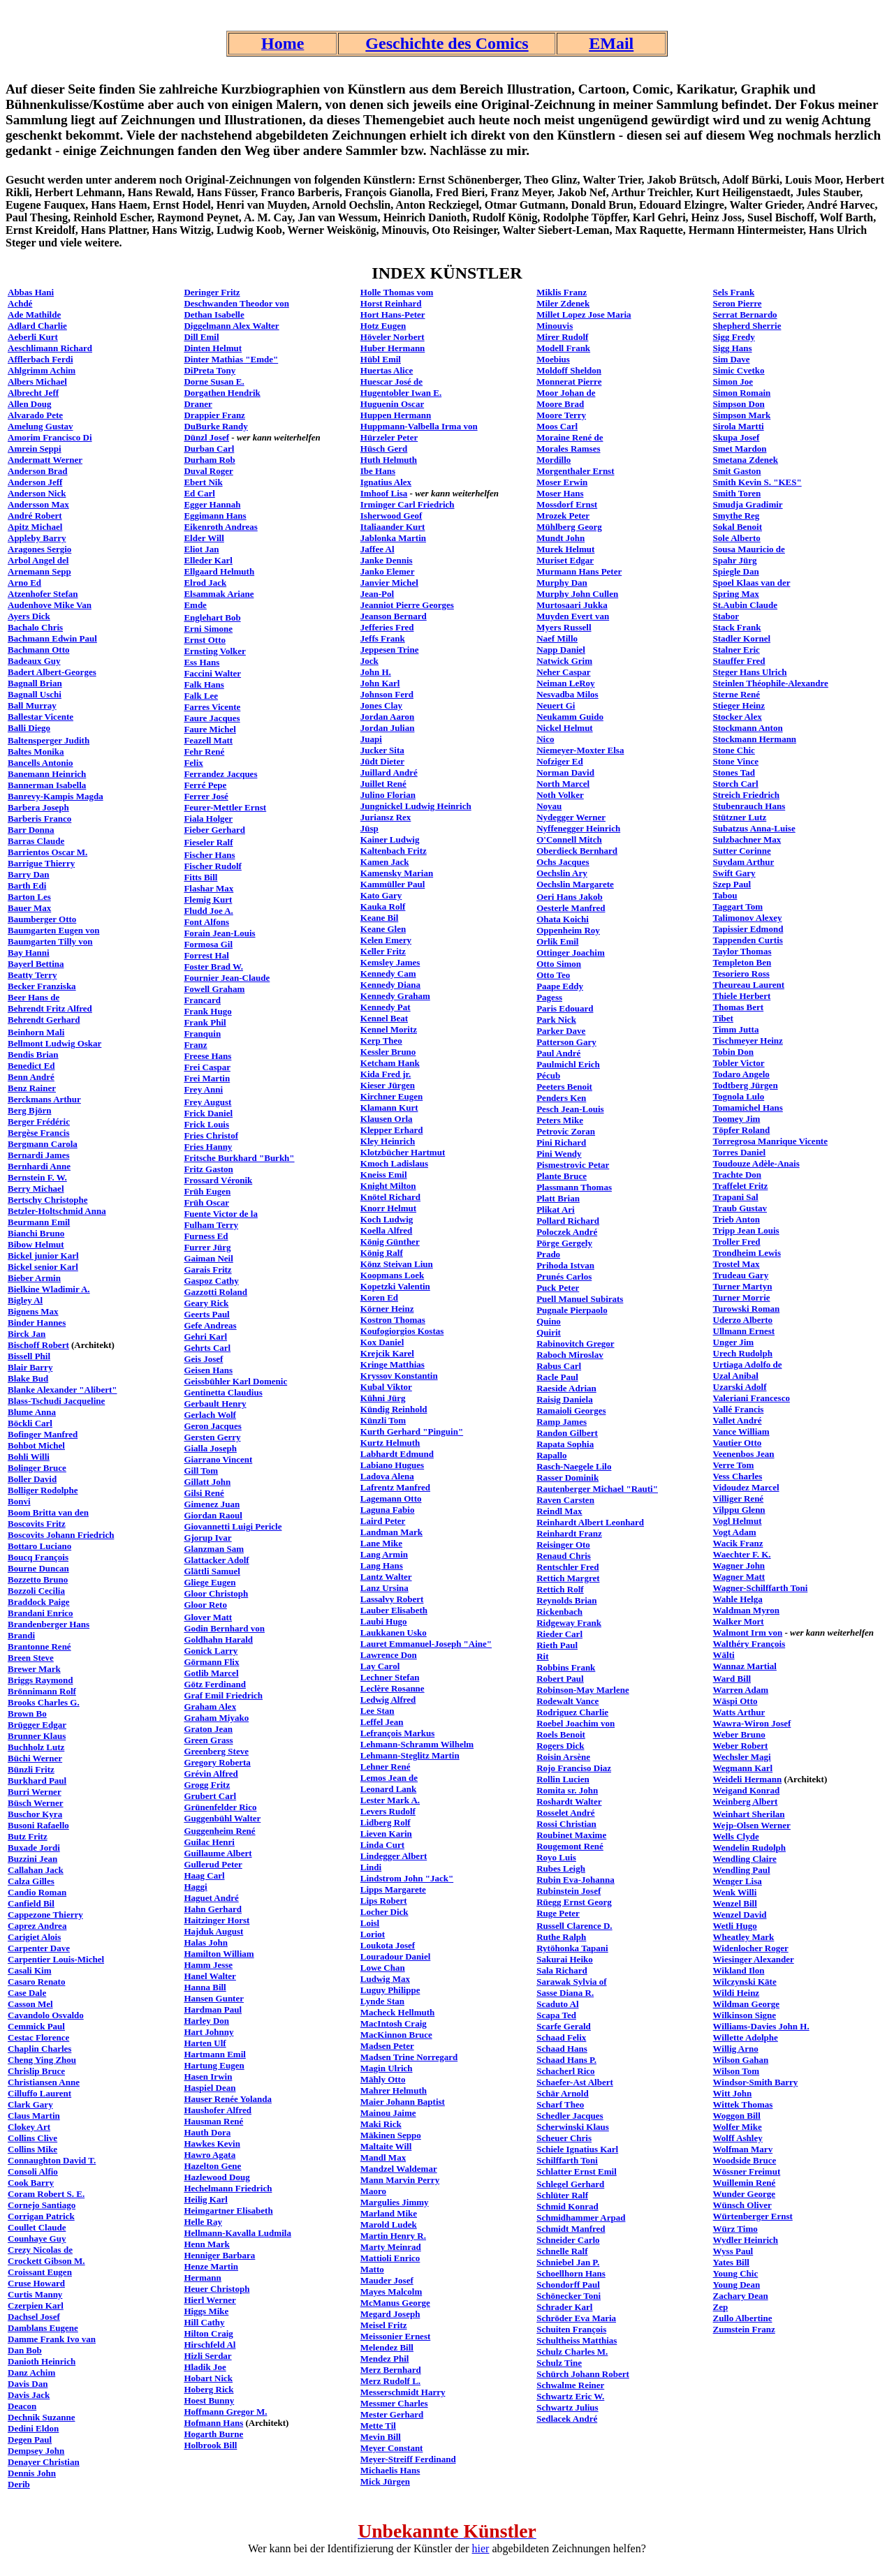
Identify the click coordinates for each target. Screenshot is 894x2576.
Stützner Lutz (740, 817)
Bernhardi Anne (39, 1166)
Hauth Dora (207, 2132)
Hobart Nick (208, 2378)
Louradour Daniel (395, 1956)
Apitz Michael (35, 526)
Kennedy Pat (385, 1007)
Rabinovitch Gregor (575, 1343)
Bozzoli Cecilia (36, 1590)
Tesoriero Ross (741, 973)
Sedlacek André (566, 2418)
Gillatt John (207, 1481)
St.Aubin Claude (745, 605)
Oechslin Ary (561, 873)
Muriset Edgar (565, 560)
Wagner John (739, 1565)
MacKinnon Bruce (396, 2034)
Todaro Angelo (741, 1074)
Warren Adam (741, 1690)
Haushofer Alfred (217, 2110)
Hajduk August (213, 1931)
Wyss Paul (733, 2251)
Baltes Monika (36, 751)
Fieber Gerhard (214, 829)
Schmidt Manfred (570, 2228)
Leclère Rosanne (392, 1688)
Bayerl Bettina (36, 963)
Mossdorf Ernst (566, 504)
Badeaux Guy (34, 661)
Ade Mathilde (34, 314)
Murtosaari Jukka (571, 605)
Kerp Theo (381, 1040)
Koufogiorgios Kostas (402, 1331)
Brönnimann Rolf (42, 1691)
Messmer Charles (394, 2403)
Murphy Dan (561, 582)
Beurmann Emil (39, 1222)
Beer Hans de (33, 997)
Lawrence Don (388, 1655)
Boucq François (38, 1557)
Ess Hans (201, 662)
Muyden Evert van (572, 616)
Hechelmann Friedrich (228, 2188)
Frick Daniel (208, 1113)
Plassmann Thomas (574, 1187)
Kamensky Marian (396, 873)
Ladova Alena (387, 1476)
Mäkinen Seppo (390, 2135)
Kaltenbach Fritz (393, 850)
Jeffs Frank (382, 638)
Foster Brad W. (213, 966)
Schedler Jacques (569, 2115)
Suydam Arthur (744, 862)
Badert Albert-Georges (52, 672)
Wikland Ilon (739, 1970)
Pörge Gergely (564, 1243)
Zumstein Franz (744, 2329)
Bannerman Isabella (47, 785)
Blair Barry (30, 1367)
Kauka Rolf (383, 906)
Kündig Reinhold (393, 1409)
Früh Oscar (206, 1202)
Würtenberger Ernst (753, 2216)
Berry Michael (36, 1188)
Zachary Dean (740, 2295)
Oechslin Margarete (575, 884)
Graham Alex (210, 1706)
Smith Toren (737, 493)
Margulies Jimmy (394, 2202)
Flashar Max (208, 888)
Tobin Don (733, 1051)
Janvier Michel (389, 582)
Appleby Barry (37, 538)
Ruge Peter (558, 1913)
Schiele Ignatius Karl (577, 2149)
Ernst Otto (205, 640)
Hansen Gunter (214, 1998)
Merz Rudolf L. (390, 2381)
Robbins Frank (565, 1667)
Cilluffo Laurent (39, 2093)
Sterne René (737, 694)
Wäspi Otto (735, 1701)
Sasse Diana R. (565, 1992)
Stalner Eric (736, 649)
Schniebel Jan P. (567, 2262)
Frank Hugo (207, 1011)
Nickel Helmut (564, 728)
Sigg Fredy (734, 337)
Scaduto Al (557, 2004)
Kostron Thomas (392, 1320)
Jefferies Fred (387, 627)
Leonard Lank (388, 1789)
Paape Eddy (559, 986)
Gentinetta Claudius (223, 1392)
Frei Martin (207, 1078)
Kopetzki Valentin (395, 1286)
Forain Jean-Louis (219, 933)
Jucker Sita (382, 750)
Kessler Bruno (388, 1051)
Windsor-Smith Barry (755, 2082)
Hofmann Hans (213, 2423)
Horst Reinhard (391, 303)
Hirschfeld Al (209, 2344)
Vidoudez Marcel (746, 1487)
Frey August (207, 1102)
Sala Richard (561, 1970)
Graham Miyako (216, 1717)
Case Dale (27, 1992)
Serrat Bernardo (745, 314)
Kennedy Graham (395, 996)
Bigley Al (25, 1300)
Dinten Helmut (213, 348)
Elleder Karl (208, 560)
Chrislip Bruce (36, 2071)
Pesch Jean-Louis (569, 1109)
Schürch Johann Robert (582, 2374)
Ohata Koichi (562, 919)
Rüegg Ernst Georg (574, 1902)
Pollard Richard (567, 1220)
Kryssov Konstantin (399, 1375)
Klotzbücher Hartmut (402, 1152)
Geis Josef (203, 1359)
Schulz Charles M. (572, 2351)
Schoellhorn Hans (571, 2273)
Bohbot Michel (36, 1445)
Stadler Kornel (741, 638)
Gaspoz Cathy (211, 1280)
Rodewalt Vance (567, 1701)
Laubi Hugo (383, 1621)
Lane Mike (381, 1543)
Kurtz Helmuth (390, 1442)
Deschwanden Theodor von (236, 303)
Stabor (726, 616)
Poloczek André (566, 1232)
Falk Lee (201, 695)
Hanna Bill (205, 1987)
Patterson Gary (566, 1042)
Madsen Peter (387, 2046)
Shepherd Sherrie (747, 325)
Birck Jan (26, 1333)
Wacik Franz (738, 1543)
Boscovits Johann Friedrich (61, 1535)
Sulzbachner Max (747, 839)
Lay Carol (380, 1666)
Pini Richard (561, 1142)
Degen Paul (30, 2439)
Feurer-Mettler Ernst (225, 807)
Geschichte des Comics (446, 43)
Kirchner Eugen (391, 1096)
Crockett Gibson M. (46, 2261)
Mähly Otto (383, 2079)
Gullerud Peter (213, 1864)
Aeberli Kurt (33, 337)
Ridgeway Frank (568, 1623)
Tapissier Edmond (748, 929)
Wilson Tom (736, 2071)
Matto (372, 2269)
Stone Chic (734, 750)
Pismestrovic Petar (572, 1165)
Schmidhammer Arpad (580, 2217)
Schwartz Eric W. (570, 2396)
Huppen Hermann (396, 415)
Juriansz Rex (385, 817)
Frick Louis (206, 1124)
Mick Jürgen (385, 2481)
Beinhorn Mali (36, 1032)
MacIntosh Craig (393, 2023)
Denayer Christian (44, 2462)
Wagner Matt (739, 1576)
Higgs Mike (206, 2311)
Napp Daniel (560, 649)
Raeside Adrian (566, 1388)
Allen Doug (29, 404)
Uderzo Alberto (743, 1320)
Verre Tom (733, 1465)
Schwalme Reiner (570, 2385)
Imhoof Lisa (384, 493)
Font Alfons (206, 922)
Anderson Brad (38, 471)
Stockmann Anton (748, 728)
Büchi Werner (35, 1758)
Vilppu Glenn (739, 1509)
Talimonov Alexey (747, 917)
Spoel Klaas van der (752, 582)
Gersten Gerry (212, 1437)
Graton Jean (208, 1729)
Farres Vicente (212, 707)
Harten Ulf (205, 2043)
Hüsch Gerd (384, 448)
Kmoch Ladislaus (394, 1163)
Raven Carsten (565, 1500)
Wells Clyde (736, 1836)
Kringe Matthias (392, 1364)
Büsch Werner (36, 1803)
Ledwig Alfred (388, 1699)
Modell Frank (563, 348)
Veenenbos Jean (744, 1454)
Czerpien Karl (36, 2305)
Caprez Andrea (37, 1925)
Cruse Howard (36, 2283)
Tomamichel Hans (748, 1107)
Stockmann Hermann (755, 739)
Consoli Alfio (33, 2171)
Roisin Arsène (563, 1757)
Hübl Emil (380, 359)
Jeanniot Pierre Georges (407, 605)
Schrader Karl (564, 2307)
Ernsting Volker (215, 651)
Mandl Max (383, 2157)
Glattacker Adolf (216, 1560)
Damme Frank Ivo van (52, 2339)
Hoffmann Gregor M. (225, 2411)
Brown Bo (27, 1713)
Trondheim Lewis (747, 1253)
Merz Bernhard (390, 2369)
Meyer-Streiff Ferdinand (408, 2459)
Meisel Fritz (383, 2325)
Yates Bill (731, 2262)
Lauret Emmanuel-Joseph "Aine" (426, 1643)
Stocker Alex (737, 716)
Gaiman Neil (208, 1258)
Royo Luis (556, 1857)
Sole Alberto (737, 538)
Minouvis (554, 325)
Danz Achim (31, 2372)
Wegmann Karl (743, 1768)
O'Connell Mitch (569, 839)
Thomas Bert (738, 1007)
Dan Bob (25, 2350)
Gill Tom (201, 1470)
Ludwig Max (385, 1979)
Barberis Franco (39, 818)
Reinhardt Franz (569, 1533)
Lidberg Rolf (385, 1822)
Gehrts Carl (207, 1347)
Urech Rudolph (742, 1353)
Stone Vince (736, 761)
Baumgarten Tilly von (50, 941)
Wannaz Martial (745, 1666)
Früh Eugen (207, 1191)
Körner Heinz (387, 1308)
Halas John (206, 1942)
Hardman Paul (213, 2009)
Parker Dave (560, 1031)
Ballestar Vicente (40, 716)
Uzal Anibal (736, 1375)
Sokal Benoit (737, 526)
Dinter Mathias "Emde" (231, 359)
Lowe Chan (382, 1967)
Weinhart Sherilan (749, 1814)
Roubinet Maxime (571, 1835)
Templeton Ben (742, 962)
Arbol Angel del (38, 560)
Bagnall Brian (35, 683)
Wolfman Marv (743, 2149)
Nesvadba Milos (567, 694)
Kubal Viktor (386, 1387)
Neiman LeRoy (565, 683)
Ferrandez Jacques (220, 774)
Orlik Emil (557, 941)
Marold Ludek (388, 2224)
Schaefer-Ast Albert (574, 2082)
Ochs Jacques (562, 862)
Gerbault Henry (215, 1403)
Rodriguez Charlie (572, 1712)
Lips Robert (383, 1900)
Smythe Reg (736, 515)
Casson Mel (30, 2004)
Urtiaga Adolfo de (747, 1364)
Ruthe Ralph (561, 1937)
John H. (375, 672)
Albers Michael (37, 381)
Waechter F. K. (742, 1554)
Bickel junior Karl (43, 1255)
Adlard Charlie (37, 325)
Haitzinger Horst (216, 1920)
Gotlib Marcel (211, 1673)
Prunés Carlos (564, 1276)
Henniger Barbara (219, 2255)
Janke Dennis (386, 560)
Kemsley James (390, 962)
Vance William (741, 1431)
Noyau (549, 806)
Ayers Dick (29, 616)
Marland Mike (388, 2213)
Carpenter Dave (39, 1948)
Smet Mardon (740, 448)
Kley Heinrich (387, 1141)
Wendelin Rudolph (749, 1847)
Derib (19, 2484)
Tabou (725, 895)
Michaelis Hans (390, 2470)
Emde (195, 605)
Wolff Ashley (738, 2138)
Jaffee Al (377, 549)
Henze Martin (211, 2266)
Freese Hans (207, 1056)
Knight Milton (388, 1185)
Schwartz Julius (567, 2407)
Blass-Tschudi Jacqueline (56, 1401)
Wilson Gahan (741, 2060)
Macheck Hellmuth (397, 2012)
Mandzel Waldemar (398, 2168)
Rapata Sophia (565, 1444)
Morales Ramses (568, 448)
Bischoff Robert (38, 1345)
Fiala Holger (208, 818)
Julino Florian (388, 795)
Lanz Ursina (384, 1588)
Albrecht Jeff (33, 392)
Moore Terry (561, 415)
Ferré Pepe (205, 785)
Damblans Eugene (43, 2328)
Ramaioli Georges (571, 1410)
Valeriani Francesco (751, 1398)
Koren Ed (379, 1297)
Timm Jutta (736, 1029)
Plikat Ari (555, 1209)
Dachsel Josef (34, 2316)
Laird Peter (383, 1521)
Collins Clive (32, 2138)
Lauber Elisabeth (393, 1610)
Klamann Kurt (389, 1107)
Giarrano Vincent (218, 1459)
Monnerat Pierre (568, 381)
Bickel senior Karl (43, 1266)
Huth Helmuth (388, 459)
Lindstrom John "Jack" (406, 1878)
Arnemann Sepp (39, 571)
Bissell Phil (29, 1356)
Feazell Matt (208, 740)
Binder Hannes (37, 1322)
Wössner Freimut (747, 2171)
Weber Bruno (739, 1734)
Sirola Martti (738, 426)
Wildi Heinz (736, 1992)
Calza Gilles (31, 1881)
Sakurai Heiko (564, 1959)
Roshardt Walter (568, 1801)
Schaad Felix (561, 2037)
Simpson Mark (742, 415)
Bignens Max (33, 1311)
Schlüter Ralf (562, 2195)
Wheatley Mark (744, 1937)
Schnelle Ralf (561, 2251)
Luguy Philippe (390, 1990)
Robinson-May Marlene (582, 1690)
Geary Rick (206, 1303)
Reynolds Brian (566, 1600)
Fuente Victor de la (221, 1213)
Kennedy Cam (388, 973)
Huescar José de (391, 381)
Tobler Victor (739, 1063)
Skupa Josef (736, 437)
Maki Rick (381, 2124)
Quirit (548, 1332)
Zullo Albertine (742, 2318)
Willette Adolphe (745, 2037)
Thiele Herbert (742, 996)
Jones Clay (381, 705)
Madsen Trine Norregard (408, 2057)
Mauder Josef (386, 2280)
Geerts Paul (206, 1314)
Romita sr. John (567, 1790)
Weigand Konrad (746, 1790)
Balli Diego (29, 728)
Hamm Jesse (208, 1965)
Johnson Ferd (386, 694)
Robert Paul (560, 1678)
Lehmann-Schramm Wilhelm (417, 1744)
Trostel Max (736, 1264)
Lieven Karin (386, 1833)
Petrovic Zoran (565, 1131)
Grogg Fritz (207, 1784)
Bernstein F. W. (37, 1177)
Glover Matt (208, 1617)
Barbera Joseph (38, 807)
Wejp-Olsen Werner (752, 1825)
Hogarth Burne (213, 2434)
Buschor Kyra (35, 1814)
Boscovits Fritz (37, 1523)
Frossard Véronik (218, 1180)
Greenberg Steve (216, 1751)
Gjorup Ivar (207, 1537)
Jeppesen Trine (389, 649)
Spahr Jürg (735, 560)
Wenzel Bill (735, 1903)
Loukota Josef (387, 1945)
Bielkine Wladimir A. (49, 1289)
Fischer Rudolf (212, 866)
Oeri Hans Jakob (569, 896)
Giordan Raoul (213, 1515)
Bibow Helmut (36, 1244)
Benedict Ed (31, 1065)
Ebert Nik (203, 482)
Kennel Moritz (388, 1029)
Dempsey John (36, 2450)
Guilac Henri (209, 1842)
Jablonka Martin (393, 538)
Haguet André (211, 1898)
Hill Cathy (204, 2322)
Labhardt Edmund (397, 1454)
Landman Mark (391, 1532)
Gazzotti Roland (215, 1292)
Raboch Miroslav (569, 1354)
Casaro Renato (36, 1981)
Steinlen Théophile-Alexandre (770, 683)
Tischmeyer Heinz (748, 1040)
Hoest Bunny (209, 2400)
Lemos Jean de (389, 1777)
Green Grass (208, 1740)
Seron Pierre (737, 303)
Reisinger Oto (563, 1544)
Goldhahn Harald (218, 1639)
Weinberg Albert (745, 1801)
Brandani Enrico (40, 1613)
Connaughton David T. (52, 2160)
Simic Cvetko (739, 370)
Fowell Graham (214, 989)
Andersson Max (38, 504)
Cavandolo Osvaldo (46, 2015)
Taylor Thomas (742, 951)
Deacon (22, 2406)
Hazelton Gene (212, 2166)
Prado (548, 1254)
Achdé (20, 303)
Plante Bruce (561, 1176)
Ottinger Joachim (570, 952)
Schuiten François (571, 2329)
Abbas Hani (31, 292)
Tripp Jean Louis (746, 1230)
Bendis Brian (33, 1054)
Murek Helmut (565, 549)
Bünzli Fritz (31, 1769)
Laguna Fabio (387, 1509)
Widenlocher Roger (751, 1948)
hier (481, 2548)
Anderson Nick (37, 493)
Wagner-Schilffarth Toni (760, 1588)
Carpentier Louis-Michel (56, 1959)
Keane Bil (379, 917)
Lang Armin (384, 1554)
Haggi (195, 1886)
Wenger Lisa (737, 1881)
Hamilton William (219, 1953)
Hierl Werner (209, 2300)
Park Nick (556, 1019)
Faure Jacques (212, 718)
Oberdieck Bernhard (576, 850)
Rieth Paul (557, 1645)
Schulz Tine (559, 2362)
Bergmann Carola (43, 1144)
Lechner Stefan (390, 1677)
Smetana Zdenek (746, 459)
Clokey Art (29, 2127)
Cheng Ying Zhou (42, 2060)
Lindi (370, 1867)
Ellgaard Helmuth (219, 571)
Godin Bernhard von (224, 1628)
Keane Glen (383, 929)
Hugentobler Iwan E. (400, 392)
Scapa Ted (556, 2015)
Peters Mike (559, 1120)
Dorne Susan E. (214, 381)
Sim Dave (731, 359)
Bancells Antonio (40, 762)
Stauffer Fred (739, 661)
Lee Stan (377, 1710)
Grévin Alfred (210, 1773)
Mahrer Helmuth (393, 2090)
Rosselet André (565, 1812)
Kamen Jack (384, 862)
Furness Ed (206, 1236)
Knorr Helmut (388, 1208)
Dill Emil (201, 337)
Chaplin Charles (39, 2048)
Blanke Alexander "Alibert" (62, 1389)
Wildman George (746, 2004)
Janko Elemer (387, 571)
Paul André (558, 1053)
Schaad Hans (561, 2048)
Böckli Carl (30, 1423)
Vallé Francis (738, 1409)
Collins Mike (32, 2149)
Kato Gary (381, 895)
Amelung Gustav (40, 426)
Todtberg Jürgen (745, 1085)
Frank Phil (205, 1022)
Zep (720, 2307)
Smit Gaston (737, 471)
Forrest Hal (206, 955)
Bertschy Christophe (47, 1199)
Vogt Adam (734, 1532)
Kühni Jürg (383, 1398)
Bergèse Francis (38, 1132)
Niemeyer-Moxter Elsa (580, 750)
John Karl (380, 683)
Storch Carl (736, 783)
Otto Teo (553, 975)
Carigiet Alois (34, 1937)
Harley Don (206, 2020)
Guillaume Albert (217, 1853)
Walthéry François (749, 1643)
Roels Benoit (560, 1734)
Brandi (21, 1635)
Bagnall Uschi (34, 694)
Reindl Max (559, 1511)
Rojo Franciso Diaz (573, 1768)
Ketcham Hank (390, 1063)
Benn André (31, 1077)
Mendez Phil (384, 2358)
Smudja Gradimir (748, 504)
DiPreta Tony (209, 370)
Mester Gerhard (391, 2414)
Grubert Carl (210, 1796)
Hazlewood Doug (216, 2177)
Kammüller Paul (392, 884)
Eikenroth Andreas (220, 526)
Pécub (548, 1075)
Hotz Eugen (383, 325)
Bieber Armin (34, 1278)
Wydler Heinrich (746, 2240)
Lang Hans (381, 1565)
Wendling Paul (741, 1870)
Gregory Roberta (217, 1762)
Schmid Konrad (567, 2206)
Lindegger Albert (393, 1856)
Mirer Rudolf (562, 337)
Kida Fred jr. (385, 1074)
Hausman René (213, 2121)
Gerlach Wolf (210, 1414)
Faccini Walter (212, 673)
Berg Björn (29, 1110)
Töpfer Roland (741, 1130)
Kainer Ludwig (390, 839)
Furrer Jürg (207, 1247)
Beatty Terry (32, 975)
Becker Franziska (42, 986)
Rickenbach (559, 1611)
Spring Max (736, 594)
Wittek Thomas (743, 2104)
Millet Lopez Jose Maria (583, 314)
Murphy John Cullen (577, 594)
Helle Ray (203, 2221)
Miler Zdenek (562, 303)
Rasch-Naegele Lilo (573, 1466)
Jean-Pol (377, 594)
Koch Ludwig (386, 1219)
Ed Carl (199, 493)
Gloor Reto (205, 1604)
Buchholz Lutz (36, 1747)
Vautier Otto (737, 1442)
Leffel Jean (382, 1722)
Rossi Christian (566, 1824)
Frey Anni (203, 1089)
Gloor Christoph (216, 1593)
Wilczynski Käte (745, 1981)
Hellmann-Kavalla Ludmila (237, 2233)
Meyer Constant (391, 2448)
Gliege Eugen (209, 1582)
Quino (548, 1321)
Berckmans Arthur (44, 1099)
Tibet (723, 1018)
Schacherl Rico (565, 2071)
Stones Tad (734, 772)
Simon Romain (742, 392)
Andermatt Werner (45, 459)
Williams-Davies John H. (761, 2026)
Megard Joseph (390, 2314)
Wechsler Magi (742, 1757)
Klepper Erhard (391, 1130)
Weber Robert (740, 1745)
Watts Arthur (739, 1712)
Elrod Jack (205, 582)
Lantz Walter (386, 1576)
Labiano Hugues (392, 1465)
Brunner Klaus (37, 1736)
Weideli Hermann (747, 1779)
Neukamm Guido (569, 716)
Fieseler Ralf (208, 842)
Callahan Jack (36, 1870)
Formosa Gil (208, 944)
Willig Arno (736, 2048)
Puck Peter (557, 1287)
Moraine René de (569, 437)
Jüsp (369, 828)
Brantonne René (39, 1646)
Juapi (371, 739)
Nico (545, 739)
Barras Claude (36, 841)
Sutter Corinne (742, 850)
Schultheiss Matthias (576, 2340)
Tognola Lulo (739, 1096)
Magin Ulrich (386, 2068)
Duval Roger (208, 471)
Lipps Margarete (393, 1889)
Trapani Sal (736, 1197)
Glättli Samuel (212, 1571)
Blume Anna (32, 1412)
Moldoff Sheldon (568, 370)
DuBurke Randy (215, 426)
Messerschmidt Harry (403, 2392)
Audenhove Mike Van (49, 605)
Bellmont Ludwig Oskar (54, 1043)
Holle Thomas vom (397, 292)
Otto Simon (558, 963)
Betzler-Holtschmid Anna (57, 1211)
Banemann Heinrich (47, 774)
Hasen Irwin (208, 2076)
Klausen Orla (386, 1118)
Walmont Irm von (748, 1632)
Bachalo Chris (35, 627)
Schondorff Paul (568, 2284)
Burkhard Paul (37, 1780)
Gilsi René (204, 1493)
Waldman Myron (746, 1610)
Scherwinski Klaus (572, 2127)
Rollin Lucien (562, 1779)
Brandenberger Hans (48, 1624)
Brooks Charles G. (44, 1702)
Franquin (202, 1033)
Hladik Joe (205, 2367)
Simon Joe (733, 381)
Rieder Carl (559, 1634)
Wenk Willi (735, 1892)
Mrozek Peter (562, 515)
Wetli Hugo (735, 1925)
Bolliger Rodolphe (43, 1490)
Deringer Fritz (212, 292)
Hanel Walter (210, 1976)
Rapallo (551, 1455)
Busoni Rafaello (38, 1825)
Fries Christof (211, 1135)
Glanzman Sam (214, 1549)
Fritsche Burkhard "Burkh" (239, 1158)
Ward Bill (732, 1678)
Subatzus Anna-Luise (754, 828)
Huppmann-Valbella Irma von (419, 426)
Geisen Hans (208, 1370)
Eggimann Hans (215, 515)
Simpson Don (739, 404)
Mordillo (553, 459)
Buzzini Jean (32, 1858)
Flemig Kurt (208, 899)
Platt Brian (558, 1198)
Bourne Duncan (38, 1568)
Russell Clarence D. (574, 1925)
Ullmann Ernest (744, 1331)
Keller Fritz (383, 951)
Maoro (373, 2191)
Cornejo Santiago (41, 2205)
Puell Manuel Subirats (579, 1299)
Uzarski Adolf (740, 1387)
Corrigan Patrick (41, 2216)
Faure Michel (210, 729)
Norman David (565, 772)
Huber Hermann (392, 348)
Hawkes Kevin (212, 2143)
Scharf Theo (560, 2104)
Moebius (553, 359)
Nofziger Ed (559, 761)
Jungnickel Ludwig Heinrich (415, 806)
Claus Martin (34, 2115)
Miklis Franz (561, 292)
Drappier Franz (214, 415)
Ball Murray (32, 705)
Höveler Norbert (392, 337)
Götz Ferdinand (214, 1684)
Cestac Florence (38, 2037)
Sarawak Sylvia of (571, 1981)
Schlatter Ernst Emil (576, 2171)
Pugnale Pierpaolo (571, 1310)
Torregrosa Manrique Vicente (770, 1141)
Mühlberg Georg (569, 526)
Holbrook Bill (210, 2445)
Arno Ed (24, 582)
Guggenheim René (219, 1831)
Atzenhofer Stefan (43, 594)
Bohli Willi (29, 1456)
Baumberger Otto (42, 919)
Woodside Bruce (745, 2160)
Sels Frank (734, 292)
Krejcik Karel (387, 1353)
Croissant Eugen (40, 2272)
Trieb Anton (736, 1219)
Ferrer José (206, 796)
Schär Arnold (562, 2093)
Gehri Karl (205, 1336)
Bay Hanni (29, 952)
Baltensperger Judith (48, 740)
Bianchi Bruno (36, 1233)
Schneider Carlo (567, 2240)
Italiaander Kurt (392, 526)
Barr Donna (31, 829)
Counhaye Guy (37, 2238)
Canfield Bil (31, 1903)
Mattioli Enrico (390, 2258)
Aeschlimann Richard (50, 348)
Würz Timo (735, 2228)
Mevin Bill (380, 2436)
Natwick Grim (564, 661)
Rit (542, 1656)
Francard (202, 1000)
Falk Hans (204, 684)
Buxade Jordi (34, 1847)
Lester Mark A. (390, 1800)
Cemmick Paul (36, 2026)
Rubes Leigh (560, 1868)
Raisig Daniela (564, 1399)
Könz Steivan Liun (396, 1264)
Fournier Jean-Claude (227, 977)
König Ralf (381, 1253)
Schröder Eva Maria (576, 2318)
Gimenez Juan (212, 1504)
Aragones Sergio (39, 549)
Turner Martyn (742, 1286)
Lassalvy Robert (392, 1599)
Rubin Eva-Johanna (575, 1879)
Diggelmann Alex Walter (231, 325)
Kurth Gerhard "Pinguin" (411, 1431)
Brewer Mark (34, 1669)
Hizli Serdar (207, 2356)
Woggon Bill (737, 2115)
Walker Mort (738, 1621)
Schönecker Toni (568, 2295)
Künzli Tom (383, 1420)
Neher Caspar (563, 672)
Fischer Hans (209, 855)
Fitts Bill (200, 877)
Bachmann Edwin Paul (52, 638)
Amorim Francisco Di (50, 437)
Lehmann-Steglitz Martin (410, 1755)
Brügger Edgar (37, 1724)
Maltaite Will (386, 2146)
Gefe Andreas (210, 1325)
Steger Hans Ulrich (750, 672)
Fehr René (204, 751)
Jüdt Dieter (382, 761)
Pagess (549, 997)
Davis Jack (29, 2395)
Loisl (369, 1923)
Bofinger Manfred (43, 1434)
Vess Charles (738, 1476)
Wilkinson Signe (744, 2015)
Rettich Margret (567, 1578)
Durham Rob (209, 459)
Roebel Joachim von (575, 1723)
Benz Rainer (32, 1088)
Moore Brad (560, 404)
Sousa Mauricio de (749, 549)
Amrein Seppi (34, 448)
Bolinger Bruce (37, 1468)
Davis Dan (27, 2383)
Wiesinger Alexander (753, 1959)
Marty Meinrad (390, 2247)
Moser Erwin (561, 482)
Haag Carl (204, 1875)
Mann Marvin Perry (399, 2180)
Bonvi (19, 1501)
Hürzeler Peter (389, 437)
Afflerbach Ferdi (40, 359)
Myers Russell (563, 627)
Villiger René (738, 1498)
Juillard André (389, 772)
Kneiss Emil (383, 1174)
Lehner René (385, 1766)
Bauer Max (29, 908)
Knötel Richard (390, 1197)
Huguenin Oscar (392, 404)
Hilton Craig (208, 2333)
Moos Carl (557, 426)
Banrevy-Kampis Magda (55, 796)
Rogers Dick (560, 1745)
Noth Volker (560, 795)
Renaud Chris (563, 1555)
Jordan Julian (387, 728)
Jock (369, 661)
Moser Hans (559, 493)
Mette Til (378, 2425)
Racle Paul (557, 1377)
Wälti (724, 1655)
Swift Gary (734, 873)
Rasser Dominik (567, 1477)
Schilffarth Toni (567, 2160)
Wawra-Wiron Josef (752, 1723)
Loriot (372, 1934)
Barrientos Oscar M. (47, 852)
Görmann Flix (211, 1662)
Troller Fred (737, 1241)
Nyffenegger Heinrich (578, 828)
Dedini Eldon (33, 2428)
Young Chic (736, 2273)
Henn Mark (206, 2244)
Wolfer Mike (737, 2127)
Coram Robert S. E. (46, 2194)
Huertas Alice (386, 370)
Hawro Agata (209, 2154)
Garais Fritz (207, 1269)
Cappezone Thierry (45, 1914)
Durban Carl (209, 448)
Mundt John (560, 538)
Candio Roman (37, 1892)
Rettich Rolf (560, 1589)
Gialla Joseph (210, 1448)
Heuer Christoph (216, 2288)
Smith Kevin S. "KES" (757, 482)
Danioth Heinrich (41, 2361)
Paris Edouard (564, 1008)
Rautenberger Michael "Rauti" (597, 1488)
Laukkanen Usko (393, 1632)
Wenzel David (740, 1914)
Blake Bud (28, 1378)
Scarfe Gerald (563, 2026)
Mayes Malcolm (391, 2291)
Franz (195, 1044)
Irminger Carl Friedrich (407, 504)
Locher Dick (384, 1912)
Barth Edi (27, 885)
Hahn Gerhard (213, 1909)
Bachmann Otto (38, 649)
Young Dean (737, 2284)
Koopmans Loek (392, 1275)
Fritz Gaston (208, 1169)
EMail (611, 43)
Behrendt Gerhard (44, 1019)
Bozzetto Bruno (38, 1579)
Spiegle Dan (736, 571)
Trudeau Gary (741, 1275)
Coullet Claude (37, 2227)
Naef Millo (557, 638)
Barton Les (29, 896)
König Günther (390, 1241)
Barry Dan (29, 874)
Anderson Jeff (35, 482)
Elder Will (204, 538)
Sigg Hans (732, 348)
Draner (198, 404)
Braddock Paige (38, 1602)
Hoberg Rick (208, 2389)
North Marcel (562, 783)
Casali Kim (29, 1970)
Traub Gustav (740, 1208)
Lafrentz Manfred (395, 1487)
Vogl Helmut (737, 1521)
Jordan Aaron (387, 716)
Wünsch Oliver (742, 2205)
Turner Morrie (741, 1297)
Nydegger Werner (571, 817)
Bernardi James (38, 1155)
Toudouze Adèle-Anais (756, 1163)
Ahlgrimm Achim (41, 370)
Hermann (202, 2277)
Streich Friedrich (746, 795)
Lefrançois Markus (397, 1733)
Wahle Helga (738, 1599)
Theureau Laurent (748, 984)
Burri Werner (34, 1791)
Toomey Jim (737, 1118)
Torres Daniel (739, 1152)
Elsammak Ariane (219, 594)
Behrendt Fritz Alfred (50, 1008)
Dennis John (32, 2473)
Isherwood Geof (391, 515)
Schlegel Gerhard (570, 2184)
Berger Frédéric (39, 1121)
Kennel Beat (384, 1018)
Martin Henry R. (393, 2235)
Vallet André (737, 1420)
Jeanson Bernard (393, 616)
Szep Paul (732, 884)
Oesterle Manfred (570, 908)
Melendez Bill (386, 2347)
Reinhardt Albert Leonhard (590, 1522)
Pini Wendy (558, 1153)
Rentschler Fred (567, 1567)
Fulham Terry (211, 1225)
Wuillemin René (744, 2182)
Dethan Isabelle (214, 314)
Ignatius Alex (385, 482)
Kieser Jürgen (387, 1085)
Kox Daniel (382, 1342)
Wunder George (744, 2194)
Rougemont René (569, 1846)
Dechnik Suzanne (41, 2417)
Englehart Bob (212, 617)
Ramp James (561, 1421)
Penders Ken (561, 1098)
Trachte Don (737, 1174)
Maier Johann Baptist (402, 2101)
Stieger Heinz (739, 705)
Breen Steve (31, 1657)
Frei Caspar (207, 1067)
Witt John (732, 2093)
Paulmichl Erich (568, 1064)
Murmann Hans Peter (579, 571)
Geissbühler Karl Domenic (235, 1381)
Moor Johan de (565, 392)
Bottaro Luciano (39, 1546)
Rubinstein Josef (568, 1891)
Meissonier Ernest (395, 2336)
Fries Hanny (208, 1146)
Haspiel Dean (209, 2087)
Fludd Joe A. (208, 910)
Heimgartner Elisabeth (228, 2210)
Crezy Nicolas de (40, 2249)
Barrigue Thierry (41, 863)
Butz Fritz (27, 1836)
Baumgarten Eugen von (53, 930)
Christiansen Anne (44, 2082)
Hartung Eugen (214, 2065)
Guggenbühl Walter (222, 1818)
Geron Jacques (212, 1426)
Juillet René (383, 783)
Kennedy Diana (390, 984)
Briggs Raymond (40, 1680)
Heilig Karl (205, 2199)
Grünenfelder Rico (220, 1807)
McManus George (395, 2302)
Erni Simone (208, 628)
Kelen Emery (385, 940)
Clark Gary (30, 2104)
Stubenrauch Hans (749, 806)
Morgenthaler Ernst (575, 471)
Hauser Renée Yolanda (228, 2099)
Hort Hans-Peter (392, 314)
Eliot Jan (201, 549)
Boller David (32, 1479)
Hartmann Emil (214, 2054)
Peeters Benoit (564, 1086)
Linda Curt (382, 1845)
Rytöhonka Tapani (572, 1948)
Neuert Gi (555, 705)
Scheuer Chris (564, 2138)
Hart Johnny (208, 2032)
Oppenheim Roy (568, 930)
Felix (193, 762)
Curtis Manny (35, 2294)
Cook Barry (31, 2182)
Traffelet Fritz (740, 1185)
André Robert (35, 515)
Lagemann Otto (391, 1498)
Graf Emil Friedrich (223, 1695)
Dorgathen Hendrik (222, 392)
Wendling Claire (745, 1858)
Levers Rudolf (388, 1811)
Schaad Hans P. (566, 2060)
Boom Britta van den (48, 1512)
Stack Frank (737, 627)
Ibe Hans (377, 471)
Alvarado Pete (35, 415)
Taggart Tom (738, 906)
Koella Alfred (386, 1230)
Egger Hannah (212, 504)
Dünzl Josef (206, 437)
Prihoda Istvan (565, 1265)
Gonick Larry (210, 1650)
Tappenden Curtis (748, 940)
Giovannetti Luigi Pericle (232, 1526)
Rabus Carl (558, 1366)
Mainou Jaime (388, 2113)
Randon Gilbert (567, 1433)
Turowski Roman (746, 1308)
